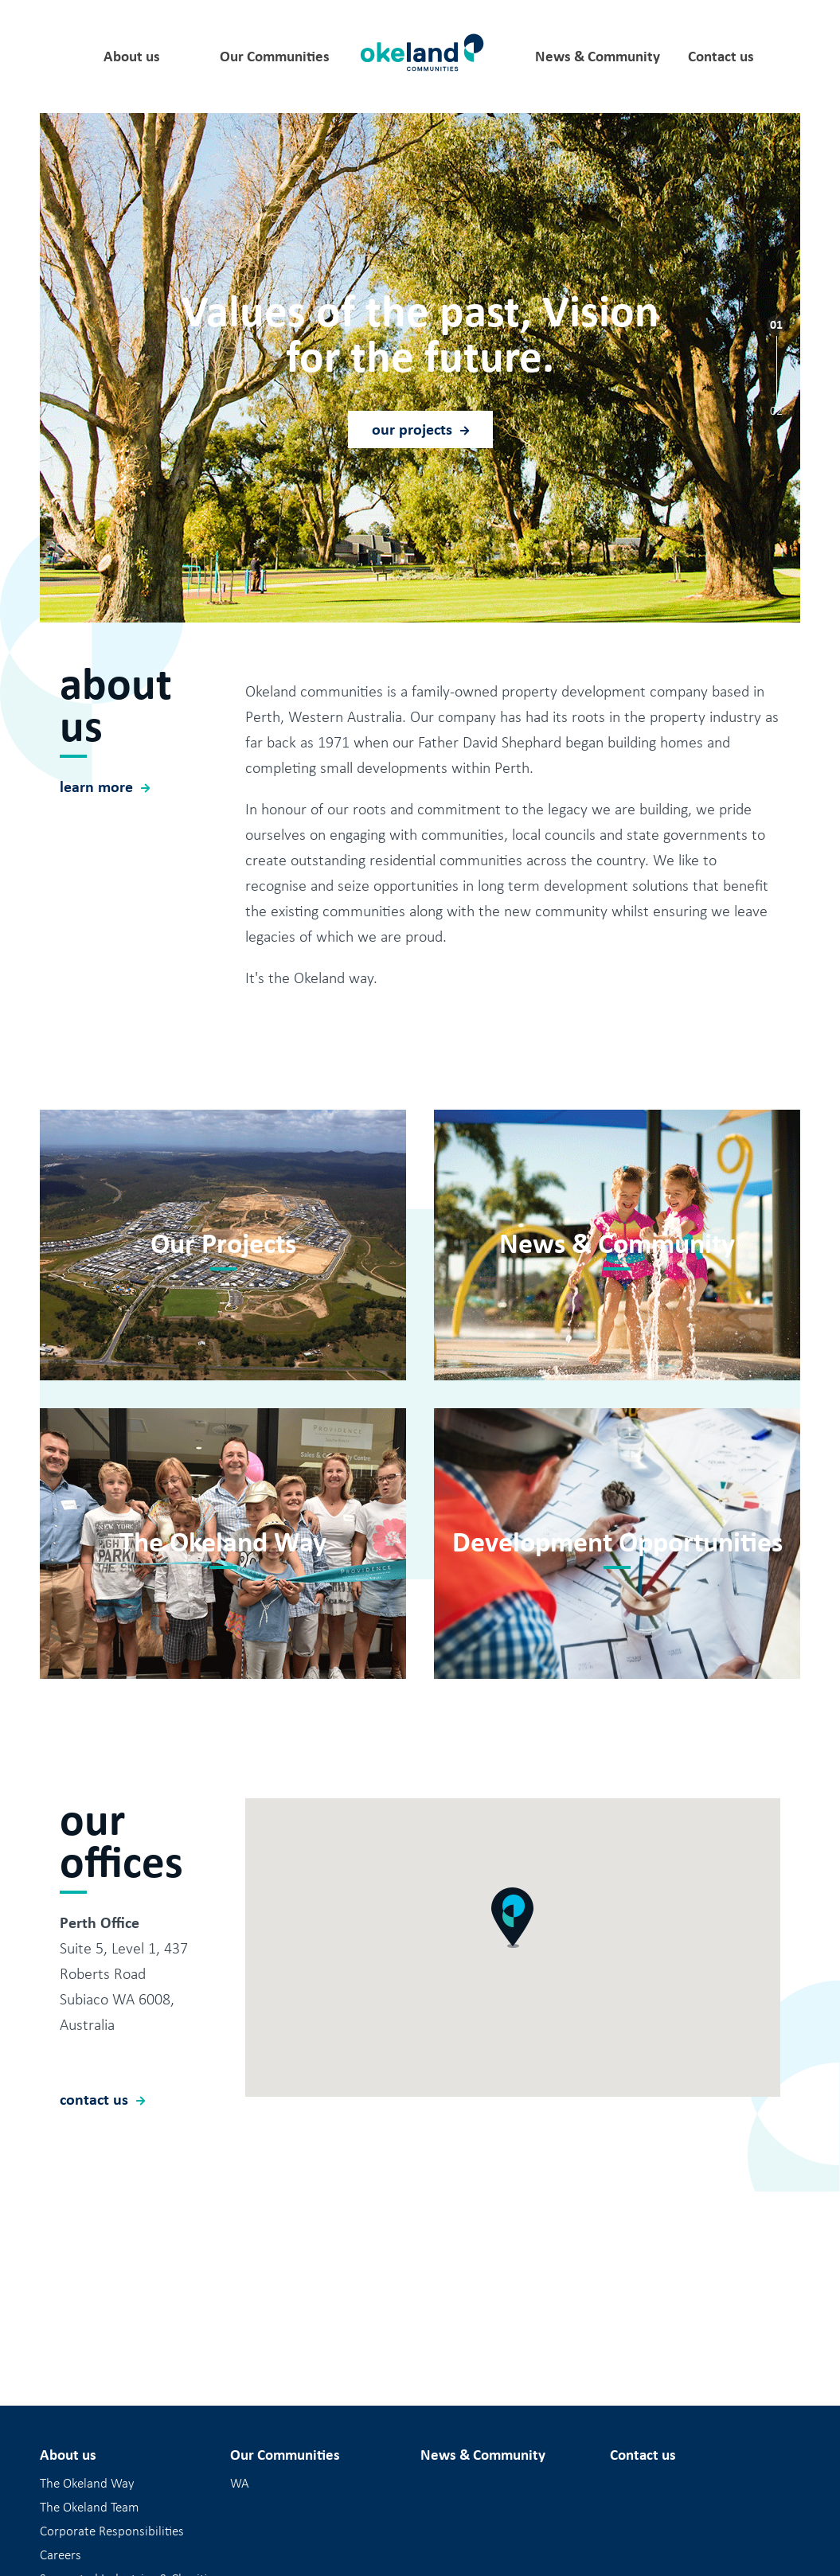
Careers (60, 2555)
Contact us (721, 56)
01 (776, 324)
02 (776, 410)
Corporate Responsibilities (112, 2531)
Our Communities (275, 56)
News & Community (597, 56)
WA (239, 2484)
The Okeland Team (89, 2508)
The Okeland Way (87, 2484)
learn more (96, 860)
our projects (412, 429)
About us (132, 56)
